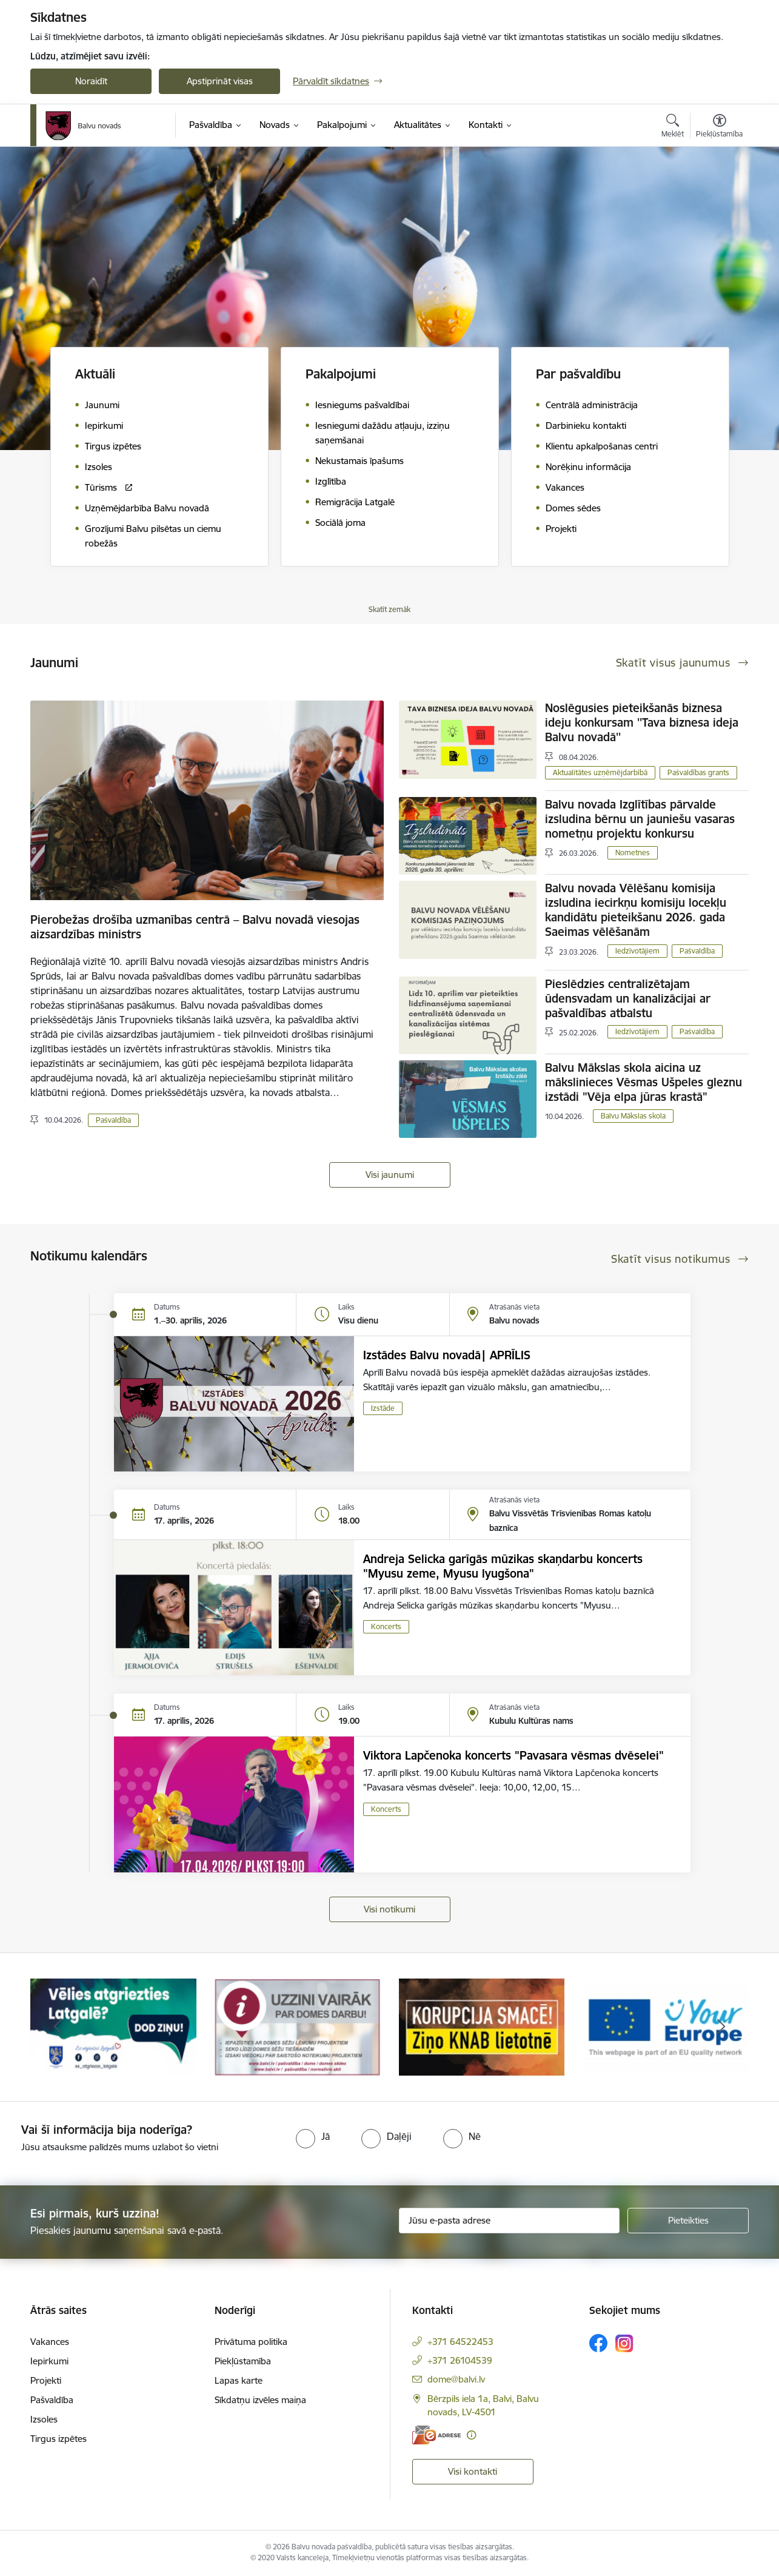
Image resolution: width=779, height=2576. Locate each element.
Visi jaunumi (390, 1174)
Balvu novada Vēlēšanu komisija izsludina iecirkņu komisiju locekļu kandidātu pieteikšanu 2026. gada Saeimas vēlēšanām (635, 910)
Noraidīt (91, 81)
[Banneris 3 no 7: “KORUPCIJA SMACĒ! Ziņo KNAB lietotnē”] (482, 2026)
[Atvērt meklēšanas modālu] (672, 127)
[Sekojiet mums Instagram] (624, 2343)
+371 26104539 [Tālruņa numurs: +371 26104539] (459, 2360)
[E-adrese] (436, 2435)
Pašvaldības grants (698, 772)
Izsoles (44, 2419)
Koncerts (386, 1626)
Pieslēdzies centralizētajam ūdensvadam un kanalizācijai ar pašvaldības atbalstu (627, 998)
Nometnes (632, 852)
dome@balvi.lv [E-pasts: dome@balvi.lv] (456, 2379)
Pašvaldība (113, 1120)
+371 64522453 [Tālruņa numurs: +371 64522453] (460, 2341)
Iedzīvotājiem (637, 950)
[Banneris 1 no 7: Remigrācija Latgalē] (113, 2026)
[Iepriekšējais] (58, 2027)
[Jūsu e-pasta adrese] (509, 2220)
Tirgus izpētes (58, 2438)
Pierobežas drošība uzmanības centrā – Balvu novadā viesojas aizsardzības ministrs (194, 926)
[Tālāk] (721, 2027)
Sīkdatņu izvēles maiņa (260, 2400)
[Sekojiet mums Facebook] (598, 2343)
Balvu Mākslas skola (633, 1115)
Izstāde (383, 1408)
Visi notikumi (389, 1909)
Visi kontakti (472, 2471)
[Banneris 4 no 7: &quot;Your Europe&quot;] (666, 2026)
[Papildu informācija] (471, 2435)
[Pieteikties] (688, 2220)
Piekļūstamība (243, 2361)
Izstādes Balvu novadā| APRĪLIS (446, 1355)
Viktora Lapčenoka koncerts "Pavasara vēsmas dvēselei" (513, 1755)
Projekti (45, 2380)
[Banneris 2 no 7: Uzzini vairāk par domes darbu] (298, 2026)
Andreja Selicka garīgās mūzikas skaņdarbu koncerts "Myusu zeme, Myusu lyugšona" (503, 1566)
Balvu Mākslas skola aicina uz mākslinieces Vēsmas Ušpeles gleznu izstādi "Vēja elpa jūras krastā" (643, 1082)
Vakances (49, 2341)
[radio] (313, 2136)
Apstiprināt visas (220, 81)
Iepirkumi (49, 2361)
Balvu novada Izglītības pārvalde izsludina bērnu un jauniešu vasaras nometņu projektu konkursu (640, 819)
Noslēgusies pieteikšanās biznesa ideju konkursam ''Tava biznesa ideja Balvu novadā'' (641, 722)
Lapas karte (238, 2380)
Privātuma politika (251, 2341)
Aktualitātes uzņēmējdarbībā (600, 772)
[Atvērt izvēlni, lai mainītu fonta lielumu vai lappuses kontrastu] (719, 127)
